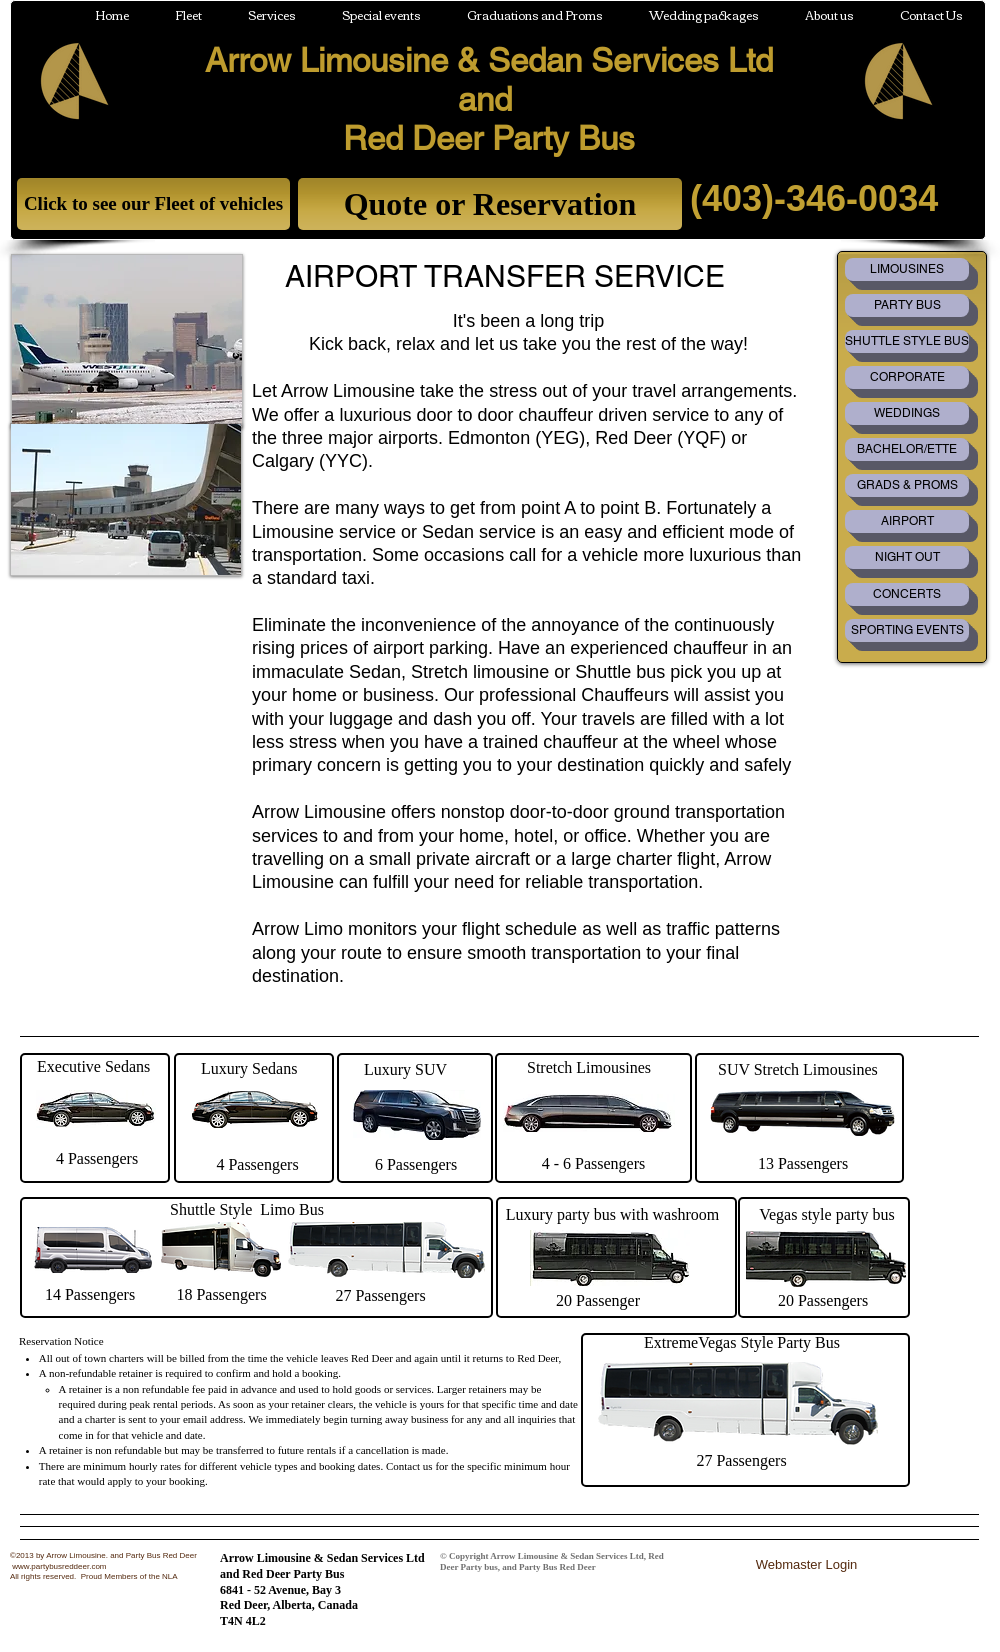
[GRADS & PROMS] (907, 485)
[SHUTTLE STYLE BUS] (907, 341)
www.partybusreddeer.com (59, 1566)
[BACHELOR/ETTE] (907, 449)
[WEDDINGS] (907, 413)
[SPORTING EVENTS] (907, 630)
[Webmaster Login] (806, 1564)
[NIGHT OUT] (907, 557)
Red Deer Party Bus (489, 138)
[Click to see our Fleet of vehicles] (153, 204)
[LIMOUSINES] (907, 269)
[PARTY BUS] (907, 305)
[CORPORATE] (907, 377)
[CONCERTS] (907, 594)
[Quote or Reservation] (490, 204)
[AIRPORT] (907, 521)
